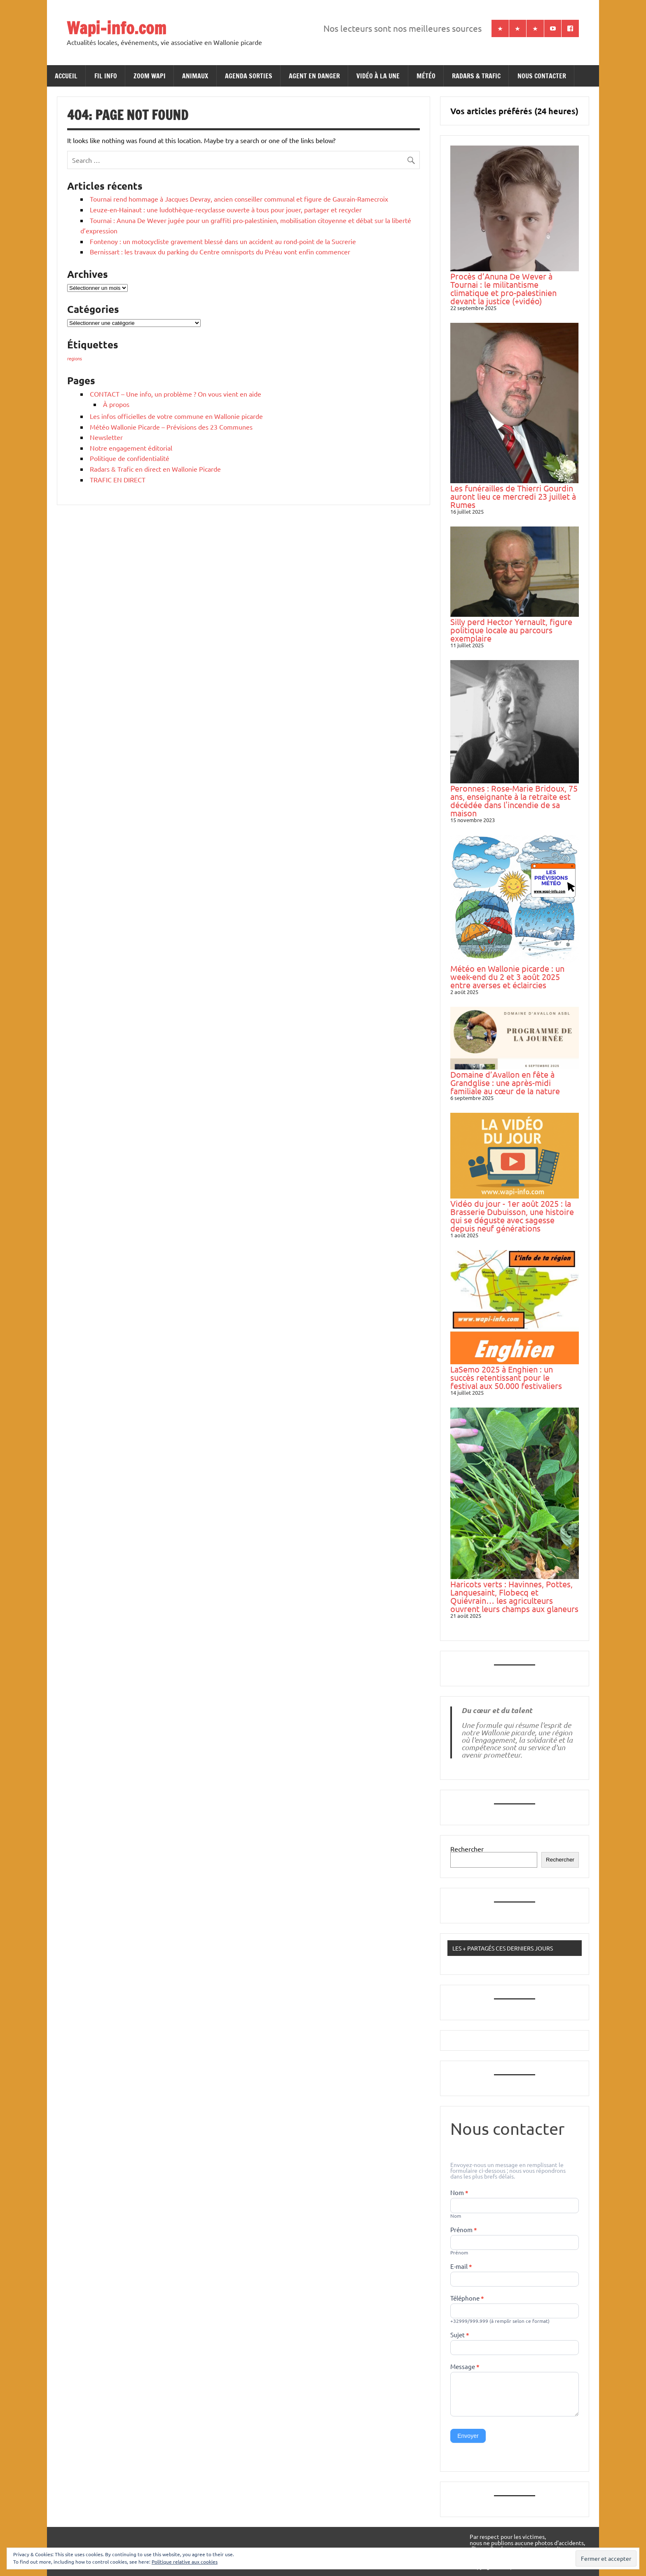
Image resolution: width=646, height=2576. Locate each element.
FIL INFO (105, 75)
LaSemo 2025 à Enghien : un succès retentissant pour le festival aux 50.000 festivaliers (506, 1377)
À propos (116, 404)
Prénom (463, 2230)
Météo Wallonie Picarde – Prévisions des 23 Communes (171, 427)
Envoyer (467, 2436)
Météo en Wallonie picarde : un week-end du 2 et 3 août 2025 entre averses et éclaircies (507, 976)
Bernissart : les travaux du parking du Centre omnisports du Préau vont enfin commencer (220, 251)
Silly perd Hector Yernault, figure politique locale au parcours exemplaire (511, 629)
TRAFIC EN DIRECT (117, 479)
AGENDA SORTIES (248, 75)
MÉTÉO (426, 75)
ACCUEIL (66, 75)
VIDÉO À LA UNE (378, 75)
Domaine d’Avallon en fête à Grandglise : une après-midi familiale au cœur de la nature (505, 1082)
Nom (459, 2193)
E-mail (461, 2266)
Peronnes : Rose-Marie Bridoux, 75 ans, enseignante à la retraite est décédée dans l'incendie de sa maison (514, 800)
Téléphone (467, 2298)
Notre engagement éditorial (131, 448)
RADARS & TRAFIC (476, 75)
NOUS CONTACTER (541, 75)
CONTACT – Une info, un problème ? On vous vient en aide (175, 394)
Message (465, 2367)
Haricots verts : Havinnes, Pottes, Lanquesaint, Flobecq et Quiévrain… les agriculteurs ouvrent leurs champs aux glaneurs (514, 1596)
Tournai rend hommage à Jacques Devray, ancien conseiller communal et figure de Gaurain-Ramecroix (239, 199)
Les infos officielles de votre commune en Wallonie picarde (176, 416)
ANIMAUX (195, 75)
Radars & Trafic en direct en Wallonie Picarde (155, 469)
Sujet (459, 2335)
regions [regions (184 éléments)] (74, 358)
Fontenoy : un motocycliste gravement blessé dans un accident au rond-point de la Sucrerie (223, 241)
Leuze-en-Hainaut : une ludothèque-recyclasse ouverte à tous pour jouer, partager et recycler (226, 209)
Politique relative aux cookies (185, 2561)
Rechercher (467, 1849)
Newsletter (106, 437)
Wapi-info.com (116, 28)
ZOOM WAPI (149, 75)
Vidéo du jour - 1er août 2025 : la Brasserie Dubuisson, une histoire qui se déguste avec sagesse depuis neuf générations (512, 1215)
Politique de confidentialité (129, 458)
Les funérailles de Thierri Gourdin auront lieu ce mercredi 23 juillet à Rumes (513, 496)
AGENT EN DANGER (314, 75)
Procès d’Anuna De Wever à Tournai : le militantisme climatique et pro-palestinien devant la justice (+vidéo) (503, 288)
